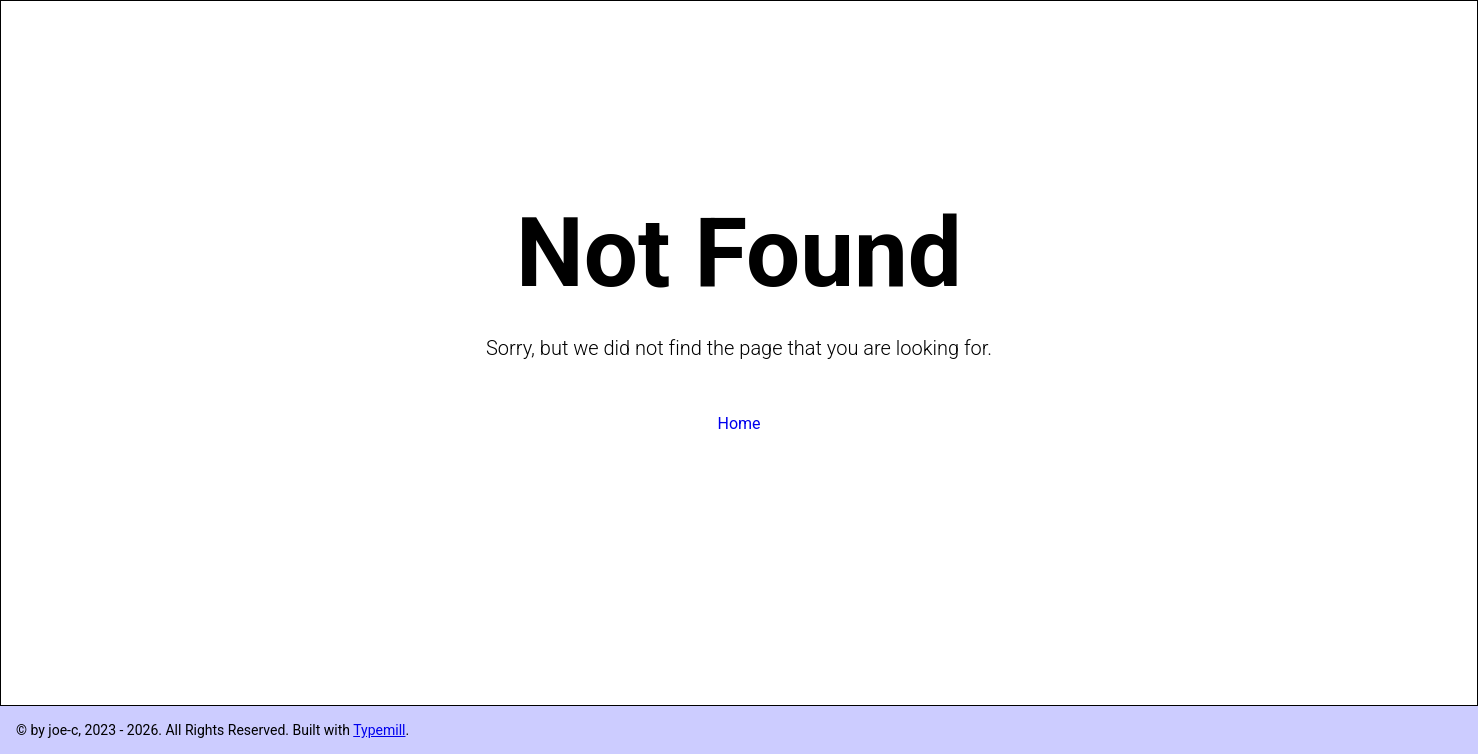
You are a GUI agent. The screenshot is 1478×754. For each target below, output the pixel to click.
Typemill (379, 730)
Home (738, 423)
